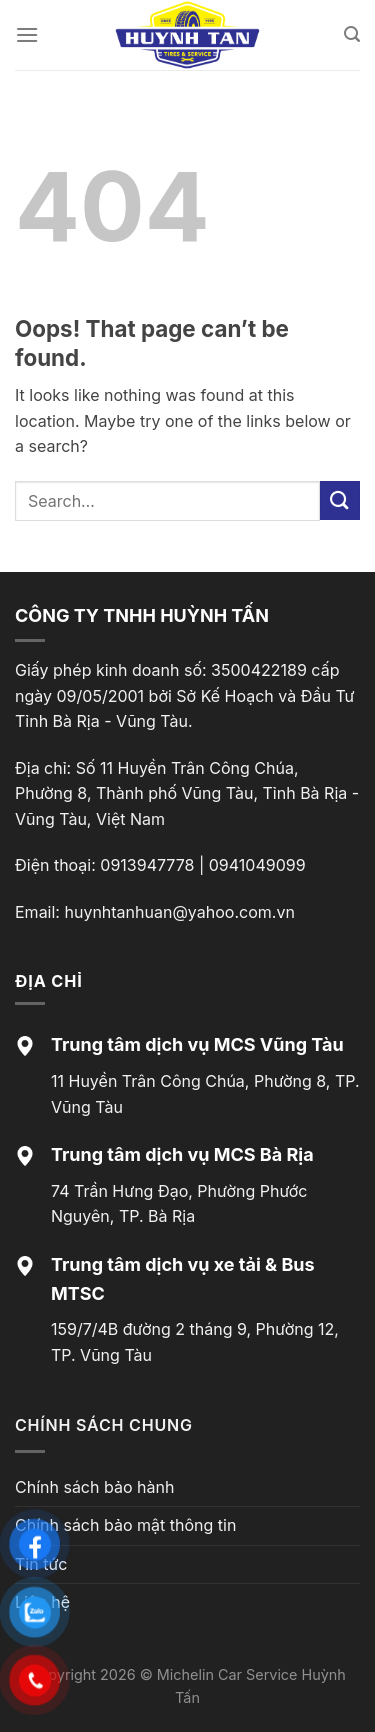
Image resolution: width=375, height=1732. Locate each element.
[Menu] (27, 34)
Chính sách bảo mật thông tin (125, 1525)
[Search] (352, 34)
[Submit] (340, 500)
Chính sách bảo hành (94, 1487)
